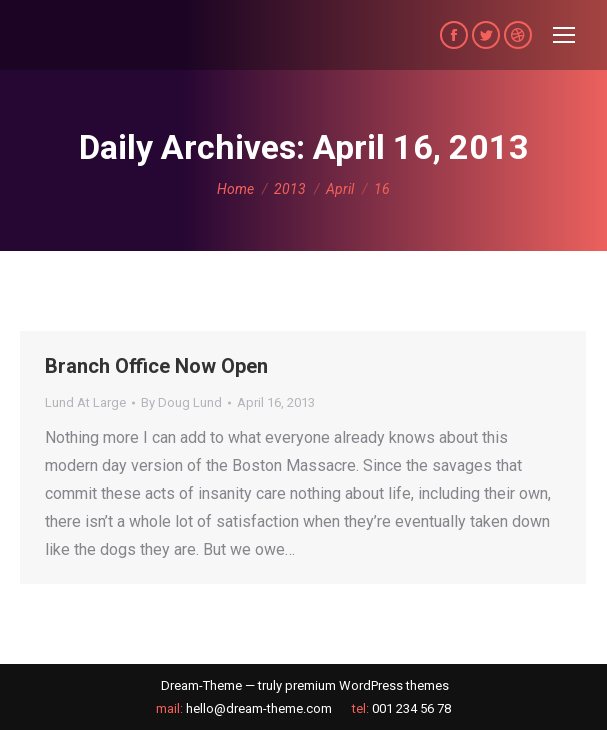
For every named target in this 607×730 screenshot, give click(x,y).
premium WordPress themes (367, 685)
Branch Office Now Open (156, 366)
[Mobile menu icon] (564, 35)
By (181, 402)
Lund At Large (85, 402)
